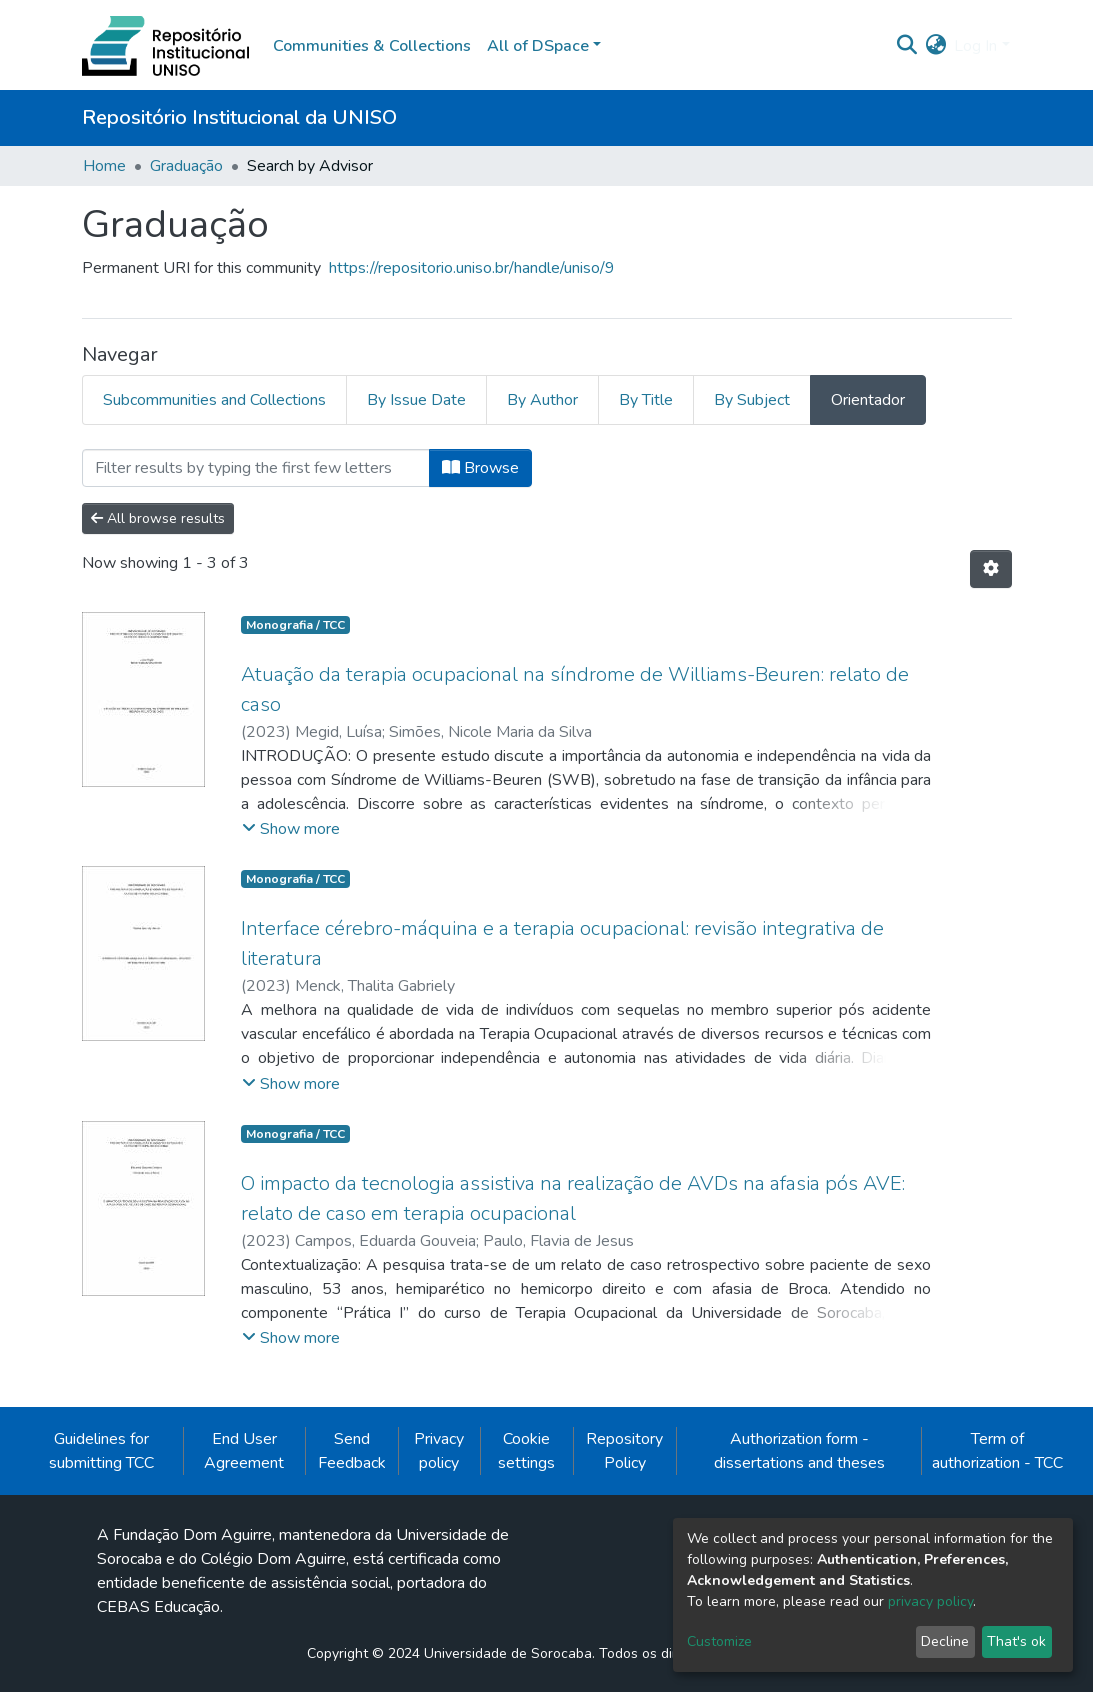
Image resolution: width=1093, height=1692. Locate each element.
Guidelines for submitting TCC (101, 1451)
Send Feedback (352, 1451)
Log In (975, 46)
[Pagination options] (991, 569)
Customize (719, 1641)
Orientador (868, 400)
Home (104, 166)
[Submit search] (906, 46)
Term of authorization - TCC (997, 1451)
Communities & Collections (372, 46)
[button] (935, 46)
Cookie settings (526, 1451)
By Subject (752, 400)
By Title (646, 400)
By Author (542, 400)
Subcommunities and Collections (214, 400)
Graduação (186, 166)
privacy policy (930, 1601)
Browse (480, 468)
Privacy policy (439, 1451)
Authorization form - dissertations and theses (799, 1451)
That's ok (1016, 1641)
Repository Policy (624, 1451)
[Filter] (256, 468)
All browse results (158, 518)
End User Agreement (244, 1451)
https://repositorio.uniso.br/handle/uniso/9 (472, 268)
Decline (945, 1641)
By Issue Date (416, 400)
